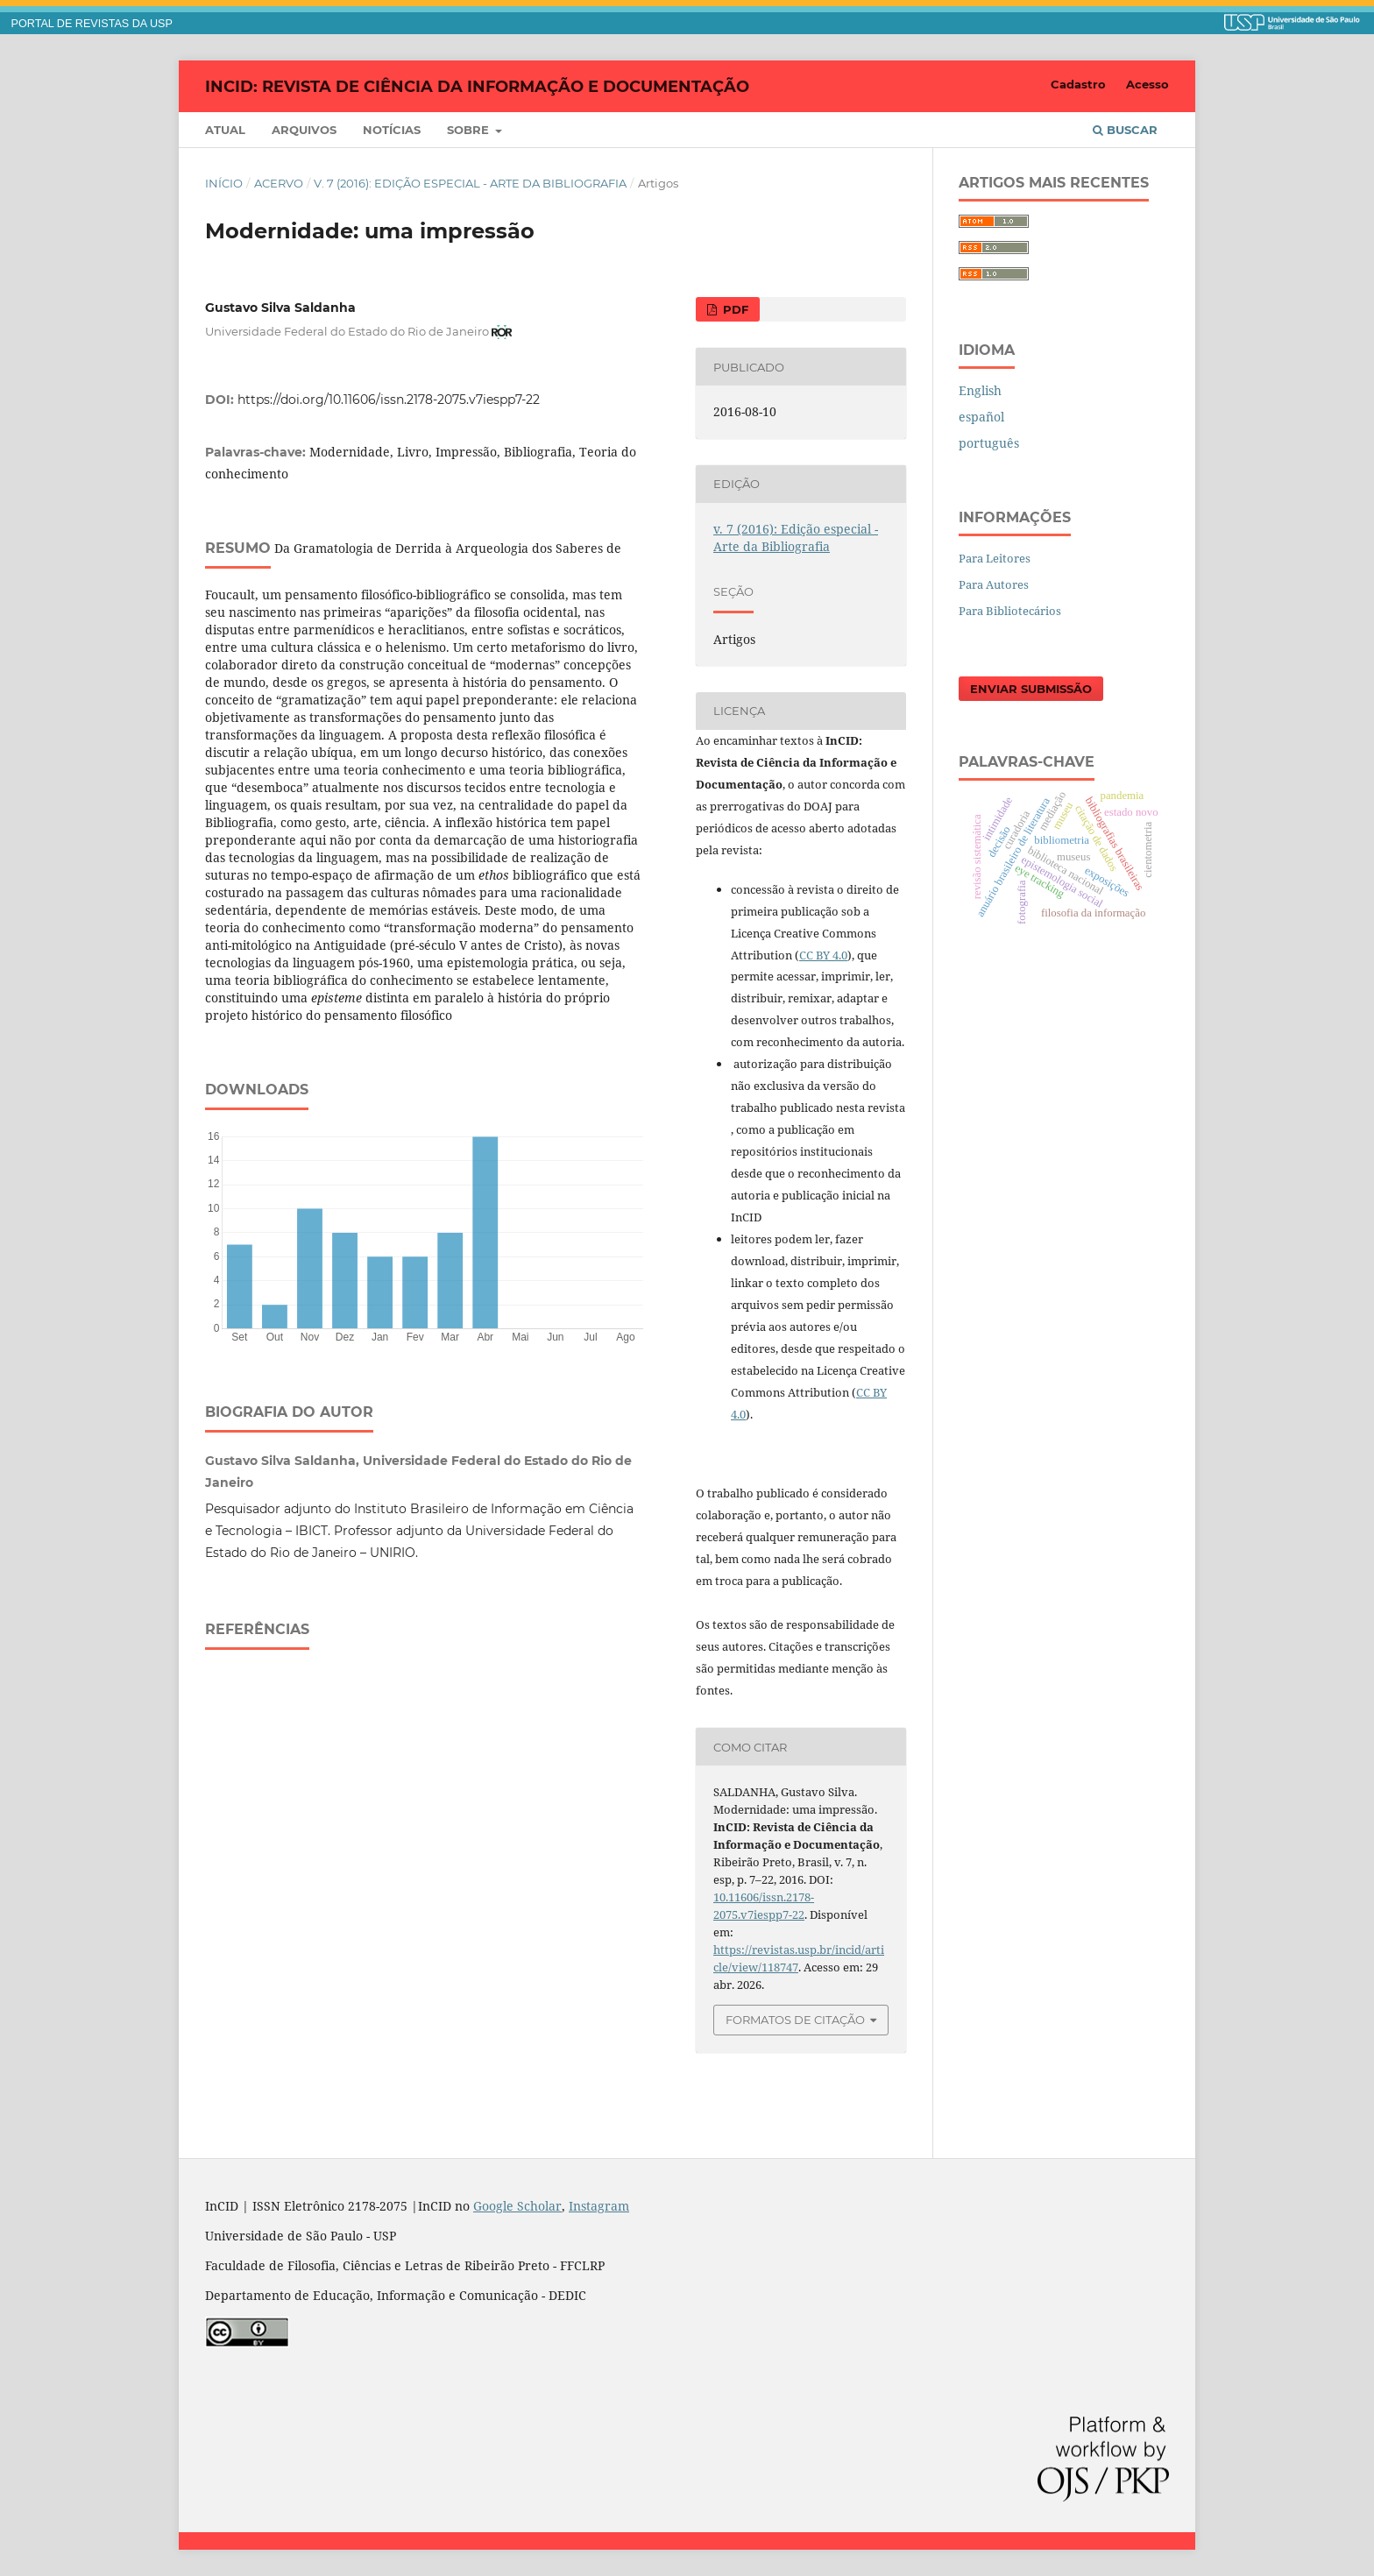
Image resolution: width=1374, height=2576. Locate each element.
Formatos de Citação (795, 2020)
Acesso (1147, 84)
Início (224, 183)
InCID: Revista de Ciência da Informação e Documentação (477, 86)
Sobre (469, 130)
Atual (225, 130)
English (980, 390)
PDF (733, 309)
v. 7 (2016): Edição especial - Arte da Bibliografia (470, 183)
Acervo (278, 183)
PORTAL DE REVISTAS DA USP (92, 24)
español (981, 416)
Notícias (392, 130)
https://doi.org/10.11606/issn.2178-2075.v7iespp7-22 (388, 399)
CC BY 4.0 (823, 955)
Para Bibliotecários (1010, 611)
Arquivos (304, 130)
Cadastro (1078, 84)
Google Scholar (517, 2205)
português (989, 443)
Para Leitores (994, 558)
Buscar (1125, 130)
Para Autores (994, 584)
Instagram (599, 2205)
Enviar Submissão (1031, 689)
